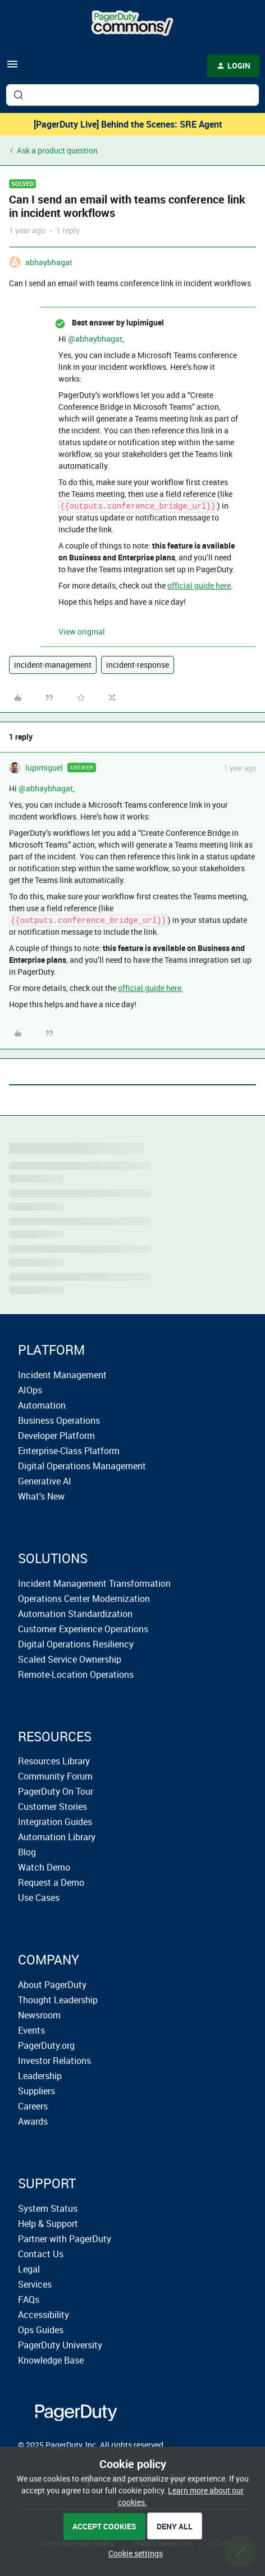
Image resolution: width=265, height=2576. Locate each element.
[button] (12, 67)
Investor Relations (54, 2060)
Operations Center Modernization (84, 1598)
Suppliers (36, 2091)
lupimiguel (44, 767)
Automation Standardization (75, 1614)
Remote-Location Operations (76, 1674)
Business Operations (59, 1420)
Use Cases (39, 1897)
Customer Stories (52, 1806)
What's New (41, 1496)
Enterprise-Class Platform (69, 1451)
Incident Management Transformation (94, 1583)
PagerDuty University (60, 2345)
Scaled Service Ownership (69, 1659)
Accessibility (43, 2314)
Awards (33, 2121)
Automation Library (56, 1837)
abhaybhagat (48, 262)
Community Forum (55, 1776)
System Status (47, 2208)
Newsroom (39, 2015)
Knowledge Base (51, 2360)
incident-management (53, 664)
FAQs (28, 2299)
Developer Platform (56, 1435)
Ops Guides (40, 2330)
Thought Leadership (58, 2000)
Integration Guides (55, 1822)
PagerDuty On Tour (55, 1791)
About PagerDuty (52, 1985)
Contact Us (40, 2254)
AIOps (30, 1390)
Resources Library (54, 1761)
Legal (29, 2269)
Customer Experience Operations (83, 1629)
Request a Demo (51, 1882)
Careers (33, 2106)
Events (31, 2030)
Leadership (40, 2076)
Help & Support (48, 2223)
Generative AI (44, 1481)
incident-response (137, 664)
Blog (27, 1852)
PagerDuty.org (46, 2045)
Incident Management (62, 1375)
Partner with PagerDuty (64, 2239)
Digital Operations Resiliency (76, 1644)
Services (35, 2284)
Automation (42, 1405)
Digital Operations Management (82, 1466)
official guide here (199, 585)
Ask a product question (57, 150)
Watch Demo (44, 1867)
